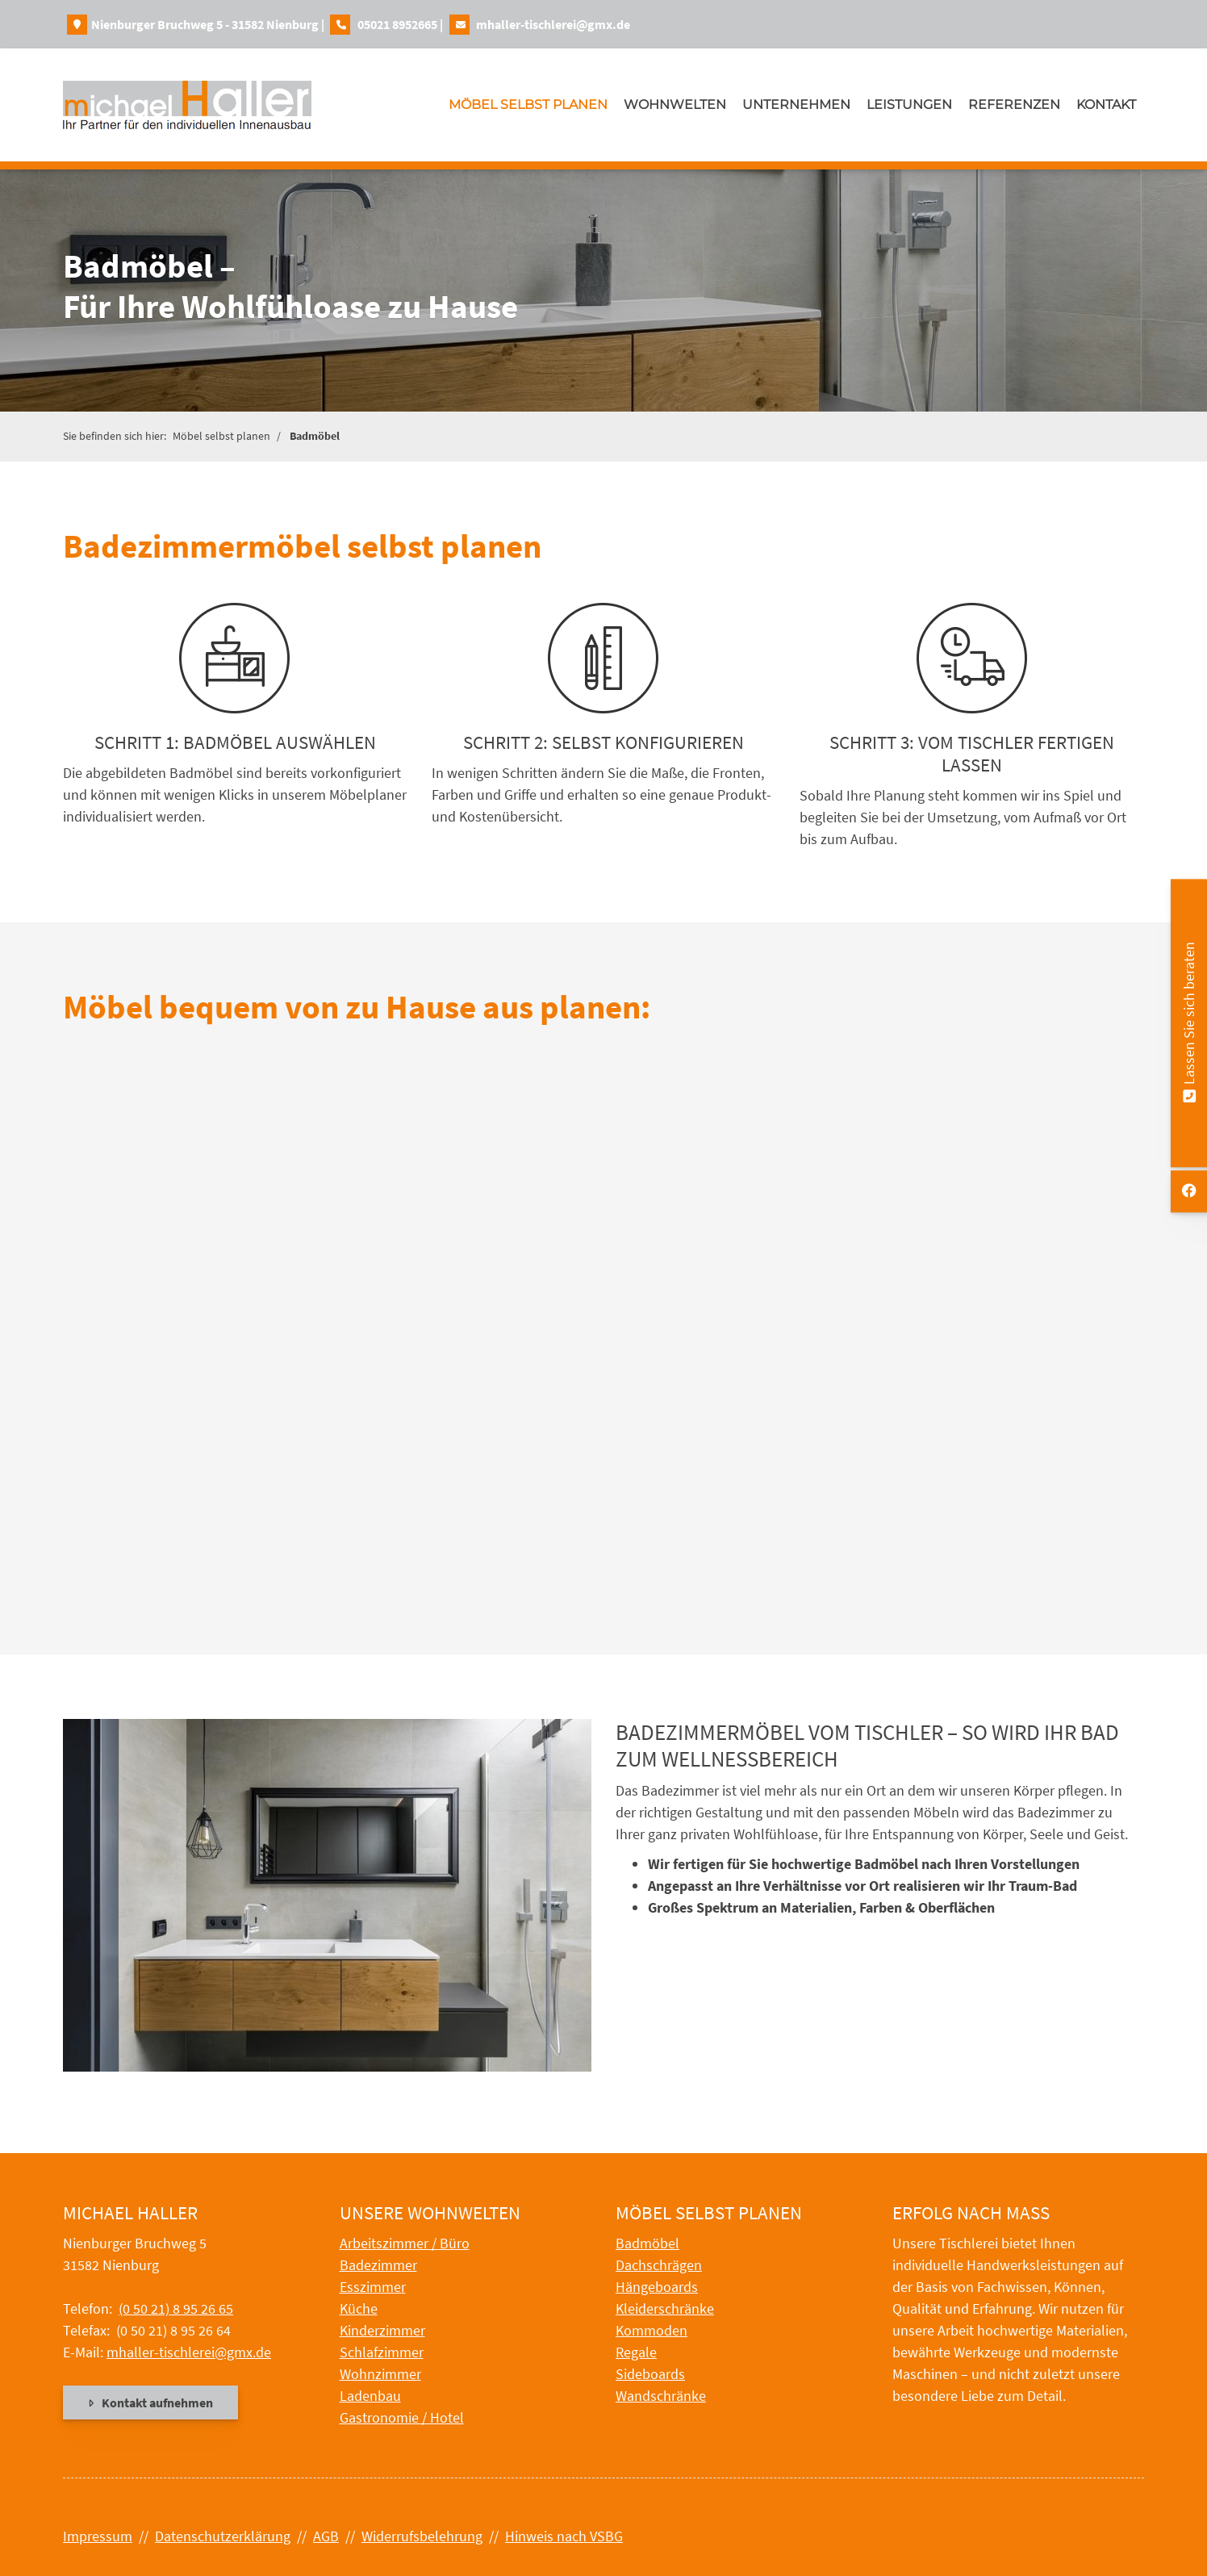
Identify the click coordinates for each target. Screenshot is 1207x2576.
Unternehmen (796, 104)
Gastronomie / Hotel (402, 2417)
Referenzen (1014, 104)
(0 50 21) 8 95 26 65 (176, 2308)
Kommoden (651, 2330)
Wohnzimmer (380, 2374)
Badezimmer (378, 2265)
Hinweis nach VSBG (564, 2536)
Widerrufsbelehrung (421, 2536)
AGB (326, 2536)
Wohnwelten (675, 104)
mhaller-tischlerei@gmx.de (553, 24)
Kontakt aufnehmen (157, 2402)
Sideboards (650, 2374)
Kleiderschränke (665, 2308)
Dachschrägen (659, 2265)
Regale (636, 2352)
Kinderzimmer (382, 2330)
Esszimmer (373, 2286)
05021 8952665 (397, 24)
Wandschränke (661, 2395)
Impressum (97, 2536)
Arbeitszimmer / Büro (405, 2243)
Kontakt (1106, 104)
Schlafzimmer (382, 2352)
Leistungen (909, 104)
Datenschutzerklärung (222, 2536)
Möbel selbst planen (528, 104)
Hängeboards (657, 2286)
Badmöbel (315, 436)
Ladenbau (370, 2395)
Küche (359, 2308)
